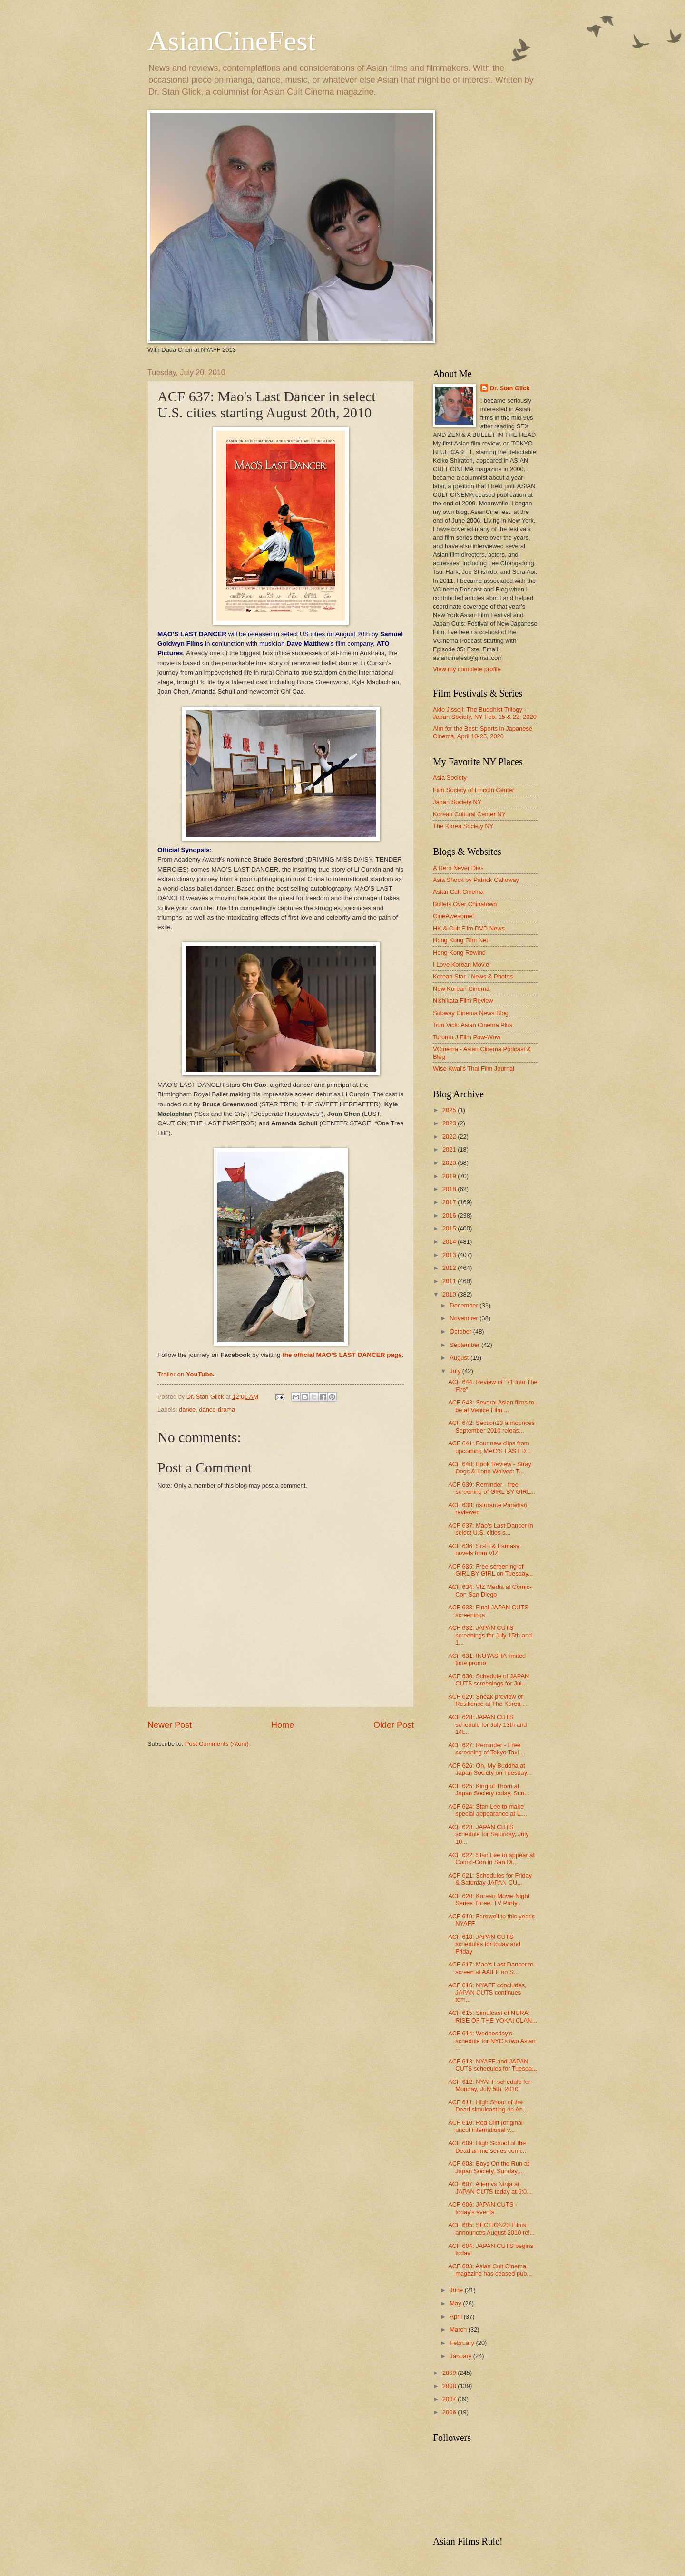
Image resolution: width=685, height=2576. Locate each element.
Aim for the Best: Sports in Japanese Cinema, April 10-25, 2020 (482, 732)
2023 (450, 1123)
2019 (450, 1176)
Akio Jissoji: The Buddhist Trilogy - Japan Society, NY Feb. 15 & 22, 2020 (485, 713)
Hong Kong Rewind (459, 952)
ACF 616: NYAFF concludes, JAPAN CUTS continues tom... (487, 1993)
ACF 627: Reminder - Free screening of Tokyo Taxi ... (487, 1749)
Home (282, 1725)
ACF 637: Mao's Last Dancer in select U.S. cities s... (490, 1529)
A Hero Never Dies (458, 868)
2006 (450, 2412)
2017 (450, 1202)
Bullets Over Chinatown (465, 904)
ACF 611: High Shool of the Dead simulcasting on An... (488, 2106)
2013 (450, 1255)
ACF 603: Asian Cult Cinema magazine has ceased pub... (490, 2270)
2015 (450, 1228)
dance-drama (217, 1409)
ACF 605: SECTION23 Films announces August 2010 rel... (491, 2228)
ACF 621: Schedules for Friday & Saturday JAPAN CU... (490, 1879)
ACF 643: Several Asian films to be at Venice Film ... (491, 1406)
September (465, 1344)
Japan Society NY (457, 801)
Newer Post (169, 1725)
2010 (450, 1294)
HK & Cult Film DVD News (469, 928)
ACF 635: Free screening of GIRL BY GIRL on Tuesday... (490, 1570)
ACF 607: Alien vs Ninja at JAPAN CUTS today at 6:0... (490, 2187)
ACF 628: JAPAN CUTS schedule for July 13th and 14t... (487, 1724)
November (465, 1318)
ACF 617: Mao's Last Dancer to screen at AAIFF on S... (490, 1968)
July (456, 1371)
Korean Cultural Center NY (469, 814)
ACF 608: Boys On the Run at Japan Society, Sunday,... (488, 2167)
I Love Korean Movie (461, 964)
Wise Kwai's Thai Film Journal (473, 1068)
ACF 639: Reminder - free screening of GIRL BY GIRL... (491, 1488)
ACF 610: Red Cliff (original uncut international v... (485, 2126)
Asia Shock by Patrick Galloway (476, 879)
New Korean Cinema (461, 988)
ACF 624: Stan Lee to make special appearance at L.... (487, 1810)
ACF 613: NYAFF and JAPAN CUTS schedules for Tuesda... (492, 2065)
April (456, 2316)
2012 (450, 1267)
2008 (450, 2386)
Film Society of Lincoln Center (473, 790)
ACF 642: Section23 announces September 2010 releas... (491, 1426)
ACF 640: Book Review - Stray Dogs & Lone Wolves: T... (489, 1468)
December (465, 1305)
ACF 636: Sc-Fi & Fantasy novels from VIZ (483, 1549)
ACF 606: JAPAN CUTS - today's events (482, 2208)
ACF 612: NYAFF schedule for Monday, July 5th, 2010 (489, 2085)
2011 (450, 1281)
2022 (450, 1136)
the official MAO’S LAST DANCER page (342, 1354)
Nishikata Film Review (463, 1000)
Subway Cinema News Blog (471, 1013)
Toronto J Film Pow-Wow (466, 1037)
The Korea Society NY (463, 826)
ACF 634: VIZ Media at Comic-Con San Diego (489, 1590)
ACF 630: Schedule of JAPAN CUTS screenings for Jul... (488, 1680)
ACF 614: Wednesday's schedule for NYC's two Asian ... (491, 2041)
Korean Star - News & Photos (473, 976)
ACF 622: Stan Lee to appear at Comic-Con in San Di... (491, 1858)
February (463, 2342)
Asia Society (450, 777)
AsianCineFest (231, 41)
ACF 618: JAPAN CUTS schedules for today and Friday (484, 1944)
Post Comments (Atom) (217, 1743)
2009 (450, 2372)
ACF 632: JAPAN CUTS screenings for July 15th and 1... (490, 1635)
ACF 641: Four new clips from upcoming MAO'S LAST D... (489, 1447)
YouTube (199, 1374)
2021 (450, 1149)
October (461, 1331)
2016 (450, 1215)
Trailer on (171, 1374)
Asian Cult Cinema (458, 891)
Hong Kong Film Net (460, 940)
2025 (450, 1110)
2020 (450, 1162)
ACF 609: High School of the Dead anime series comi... (487, 2147)
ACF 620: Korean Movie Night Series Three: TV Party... (488, 1899)
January (461, 2356)
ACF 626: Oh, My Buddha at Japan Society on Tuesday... (490, 1769)
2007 (450, 2398)
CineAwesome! (453, 916)
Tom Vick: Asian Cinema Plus (472, 1024)
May (456, 2303)
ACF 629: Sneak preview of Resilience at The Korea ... (487, 1700)
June (457, 2290)
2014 (450, 1241)
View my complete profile (467, 669)
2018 (450, 1188)
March (459, 2329)
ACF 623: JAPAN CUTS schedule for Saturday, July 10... (488, 1834)
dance (187, 1409)
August (460, 1357)
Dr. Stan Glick (510, 388)
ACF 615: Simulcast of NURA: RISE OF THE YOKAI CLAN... (492, 2016)
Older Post (393, 1725)
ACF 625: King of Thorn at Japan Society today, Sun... (488, 1789)
